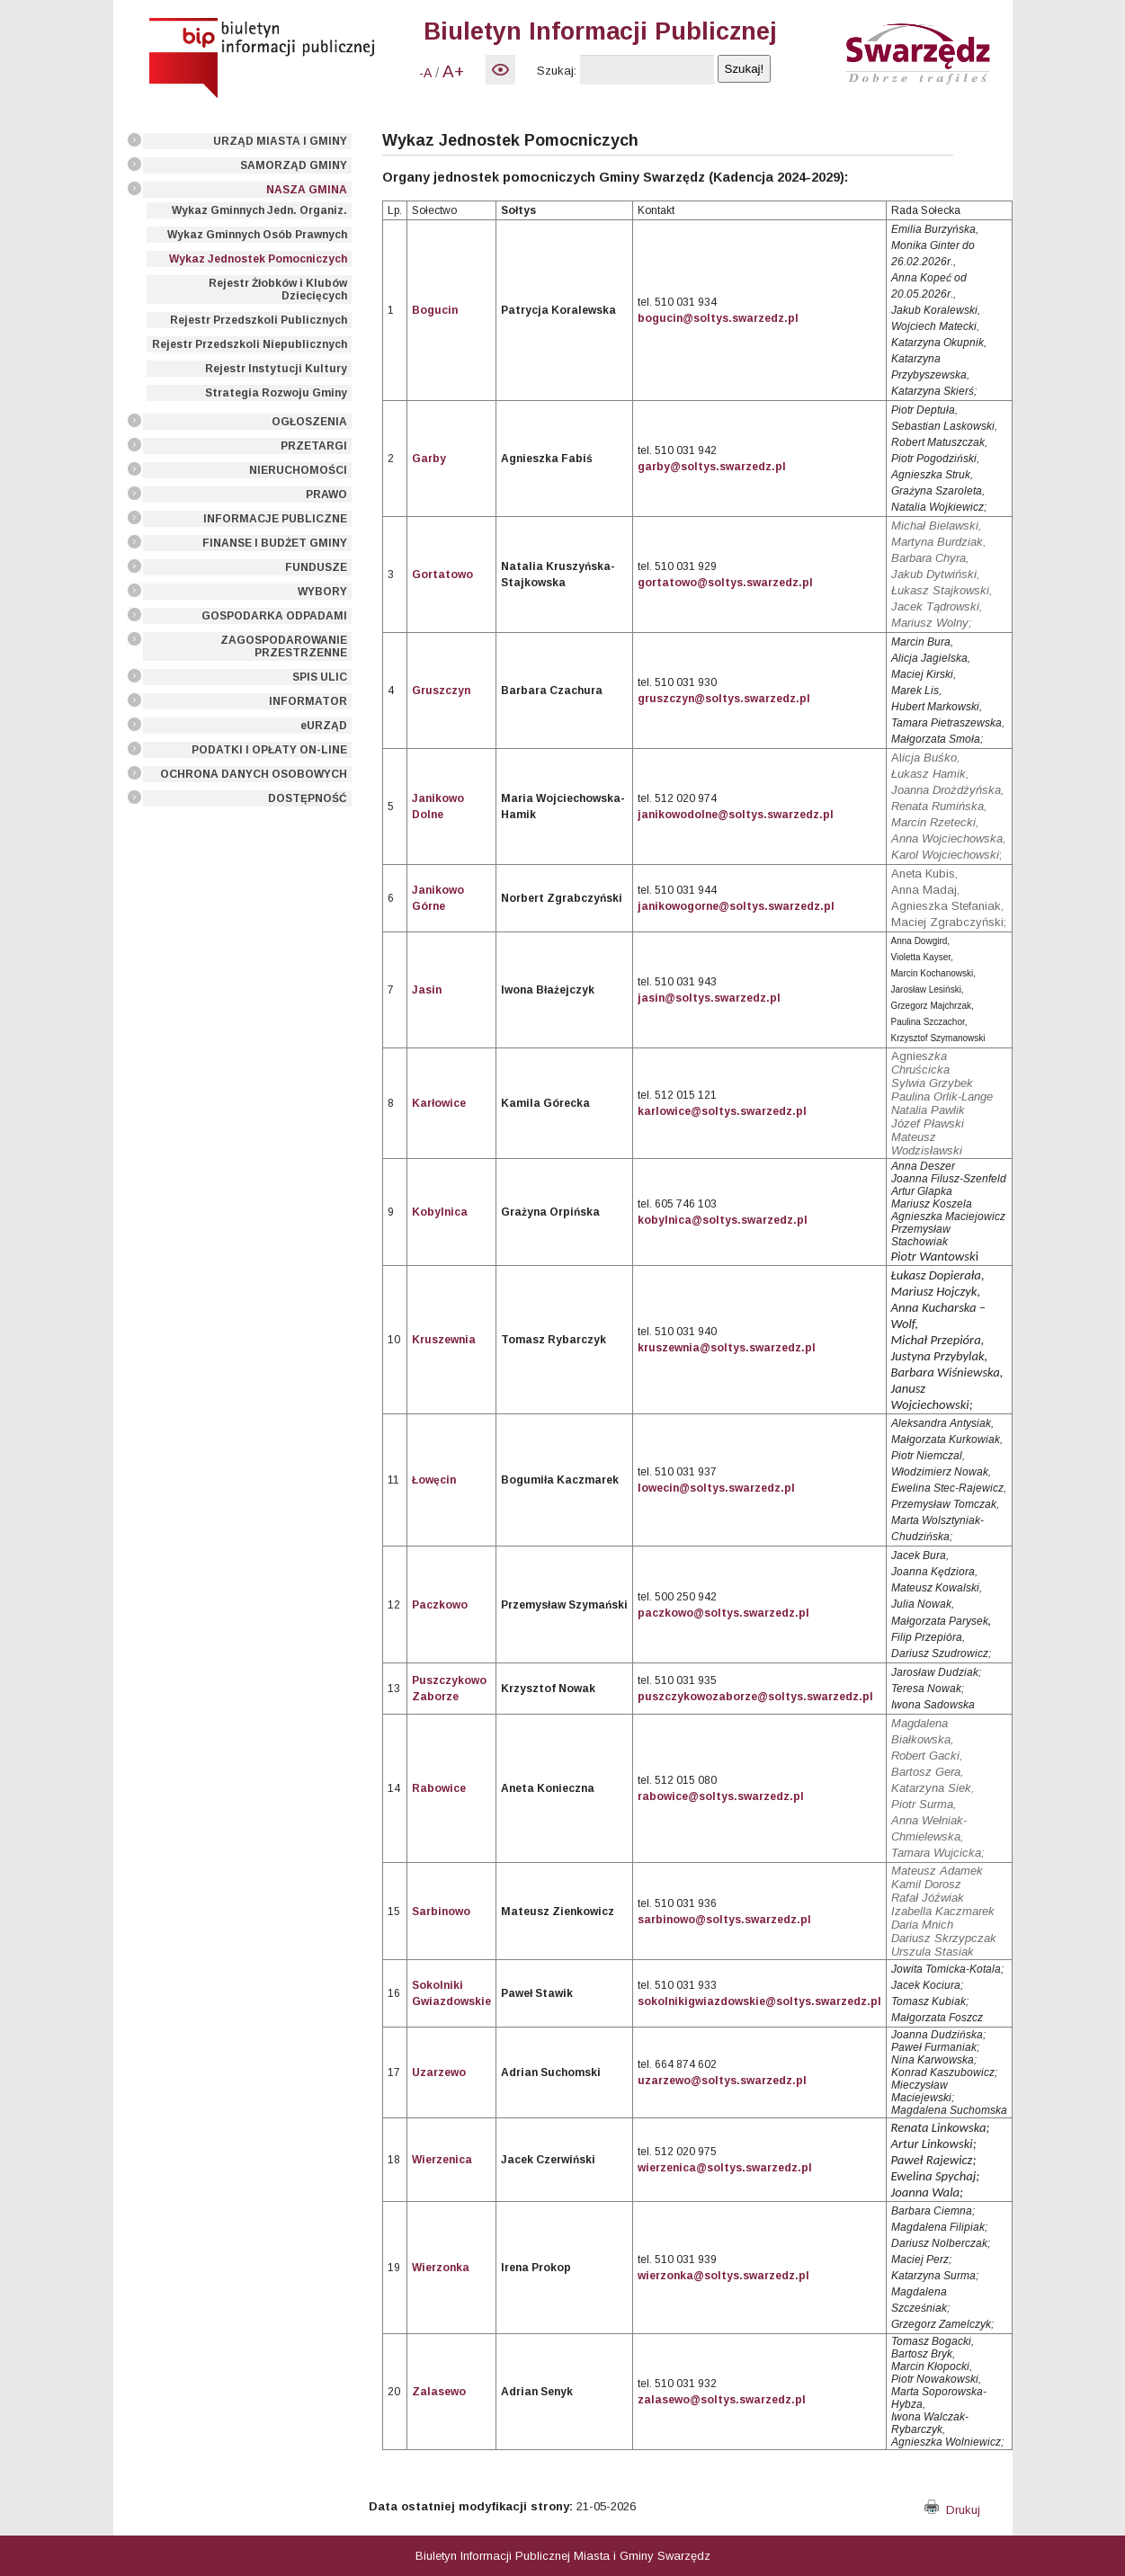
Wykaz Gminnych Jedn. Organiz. (259, 210)
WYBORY (322, 591)
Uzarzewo (439, 2072)
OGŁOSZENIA (309, 421)
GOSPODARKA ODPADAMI (274, 616)
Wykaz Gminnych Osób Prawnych (257, 234)
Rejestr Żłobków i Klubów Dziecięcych (278, 289)
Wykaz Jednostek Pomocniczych (258, 259)
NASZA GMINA (306, 189)
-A (425, 73)
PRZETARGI (314, 446)
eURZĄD (323, 725)
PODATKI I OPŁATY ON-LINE (269, 750)
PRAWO (326, 494)
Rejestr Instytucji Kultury (276, 368)
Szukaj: (556, 70)
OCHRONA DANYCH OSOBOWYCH (253, 774)
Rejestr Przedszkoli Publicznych (258, 320)
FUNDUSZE (316, 567)
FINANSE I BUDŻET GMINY (274, 543)
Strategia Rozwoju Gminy (276, 393)
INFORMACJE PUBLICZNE (275, 519)
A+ (453, 71)
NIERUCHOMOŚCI (298, 470)
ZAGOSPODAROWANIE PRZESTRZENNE (283, 646)
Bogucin (435, 310)
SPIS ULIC (319, 677)
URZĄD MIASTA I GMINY (280, 141)
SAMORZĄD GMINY (293, 165)
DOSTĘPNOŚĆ (307, 798)
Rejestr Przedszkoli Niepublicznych (249, 344)
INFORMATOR (308, 701)
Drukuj (952, 2510)
